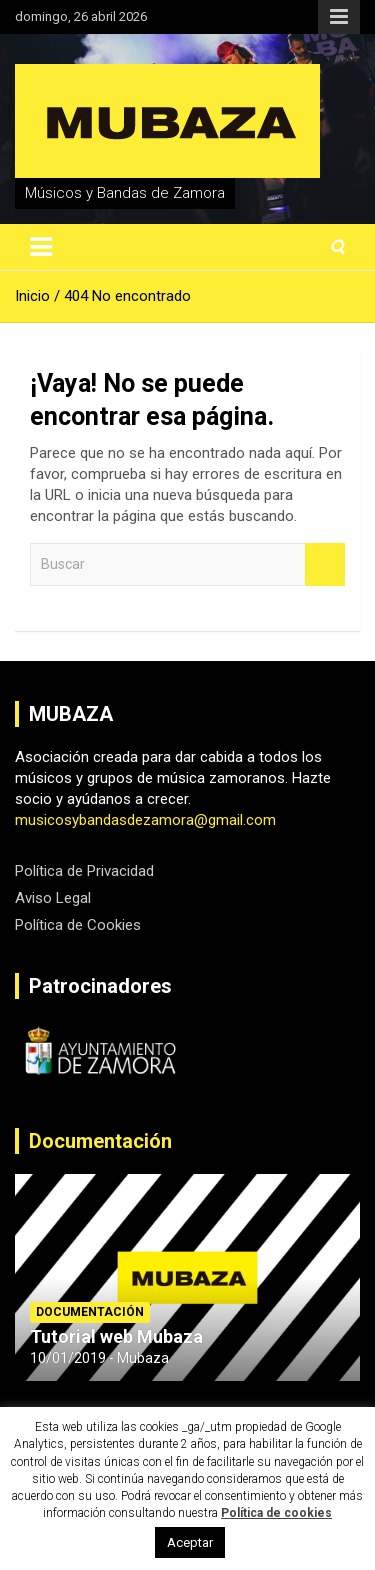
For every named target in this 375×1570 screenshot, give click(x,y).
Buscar (325, 564)
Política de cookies (276, 1513)
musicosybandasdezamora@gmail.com (145, 820)
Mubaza (143, 1358)
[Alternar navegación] (41, 247)
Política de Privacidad (84, 871)
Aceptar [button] (190, 1542)
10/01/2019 (68, 1358)
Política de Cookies (78, 925)
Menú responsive (339, 17)
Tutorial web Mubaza (116, 1336)
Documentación (100, 1141)
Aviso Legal (53, 898)
